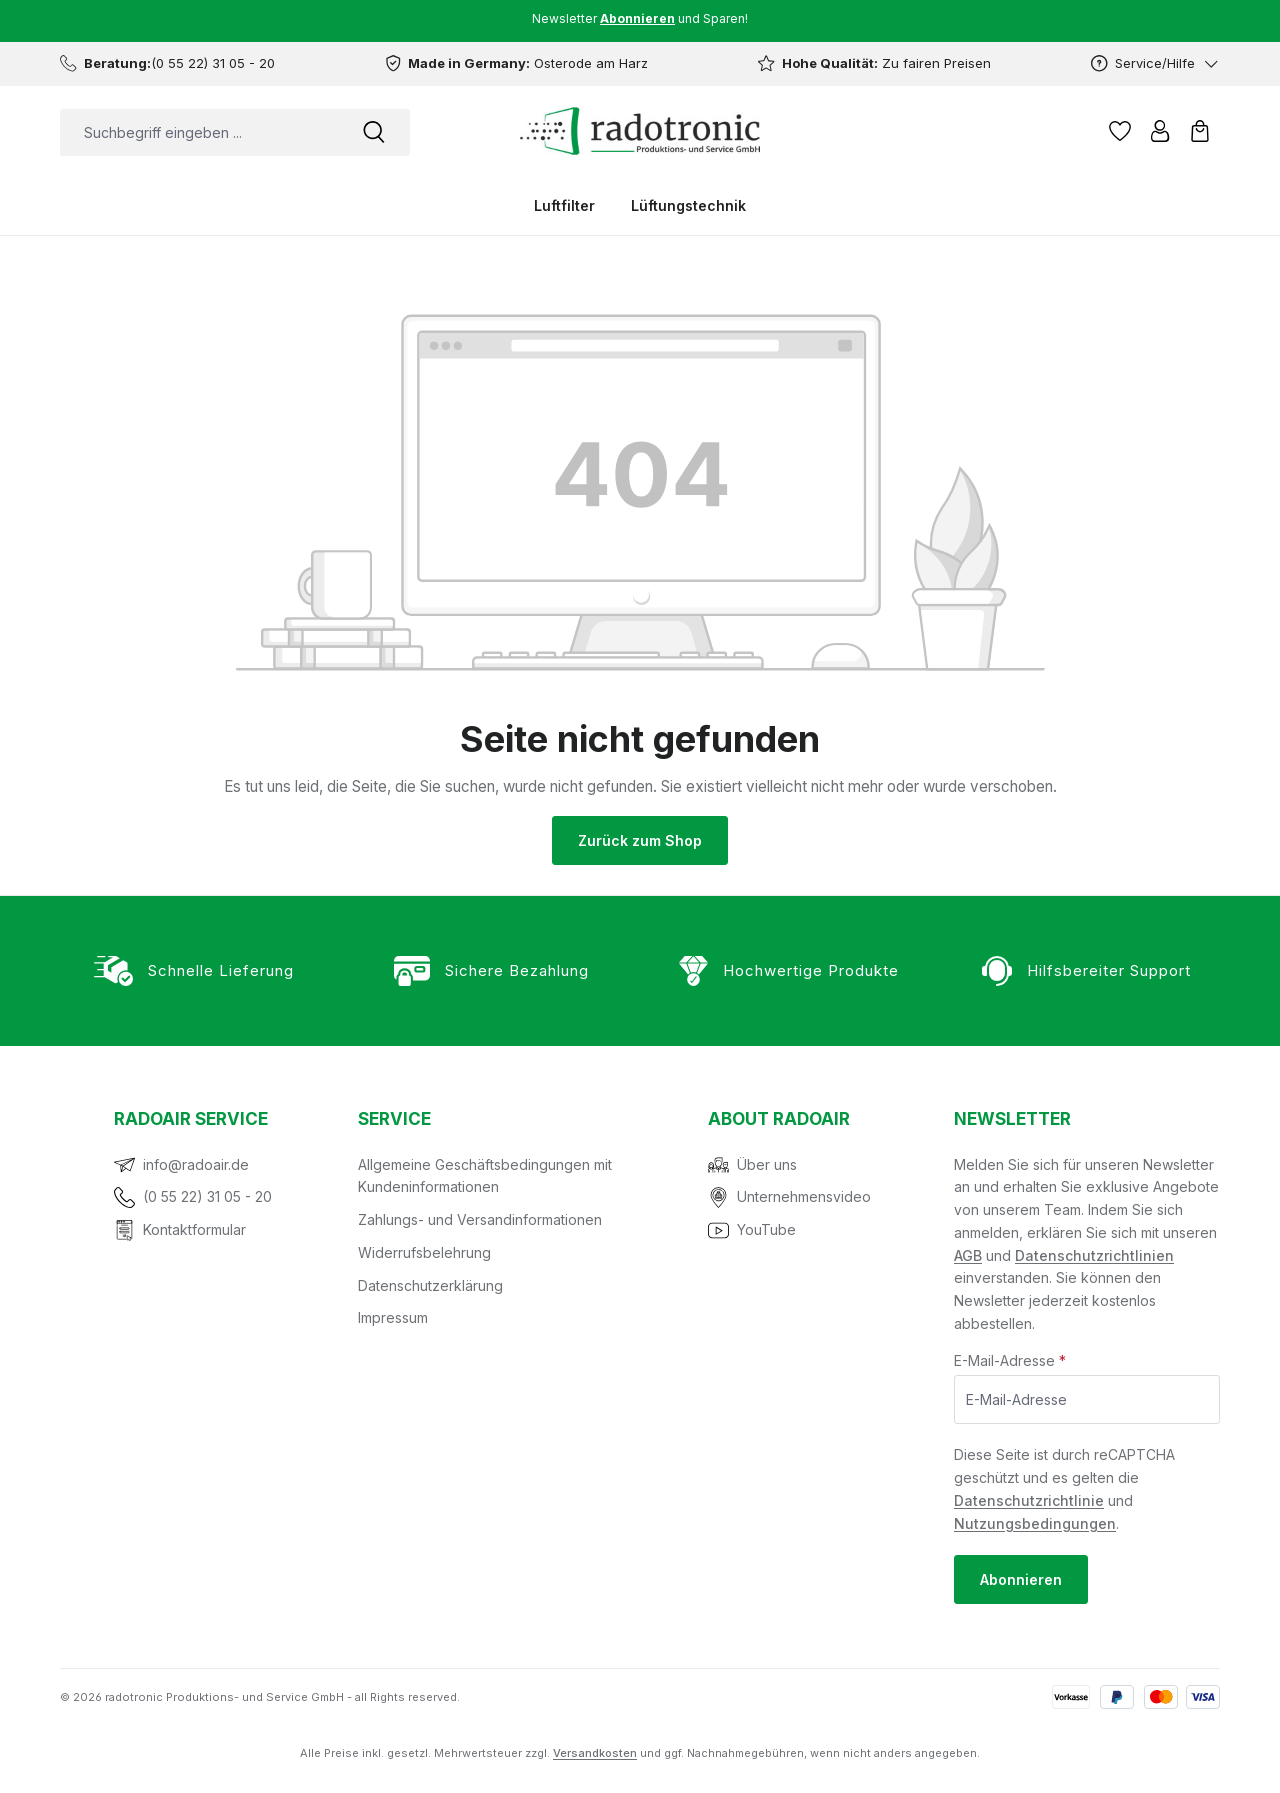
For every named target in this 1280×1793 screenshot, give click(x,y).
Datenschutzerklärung (430, 1285)
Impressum (393, 1317)
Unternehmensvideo (804, 1196)
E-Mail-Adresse (1010, 1360)
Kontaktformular (194, 1229)
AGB (968, 1255)
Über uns (767, 1164)
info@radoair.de (196, 1164)
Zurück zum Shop (640, 840)
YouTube (766, 1229)
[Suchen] (374, 132)
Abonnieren (1021, 1579)
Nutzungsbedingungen (1035, 1523)
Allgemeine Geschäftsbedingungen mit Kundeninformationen (485, 1176)
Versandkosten (595, 1753)
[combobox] (199, 132)
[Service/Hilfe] (1155, 63)
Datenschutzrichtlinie (1029, 1500)
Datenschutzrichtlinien (1094, 1255)
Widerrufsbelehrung (424, 1252)
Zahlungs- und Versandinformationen (480, 1219)
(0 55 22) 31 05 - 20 (207, 1196)
